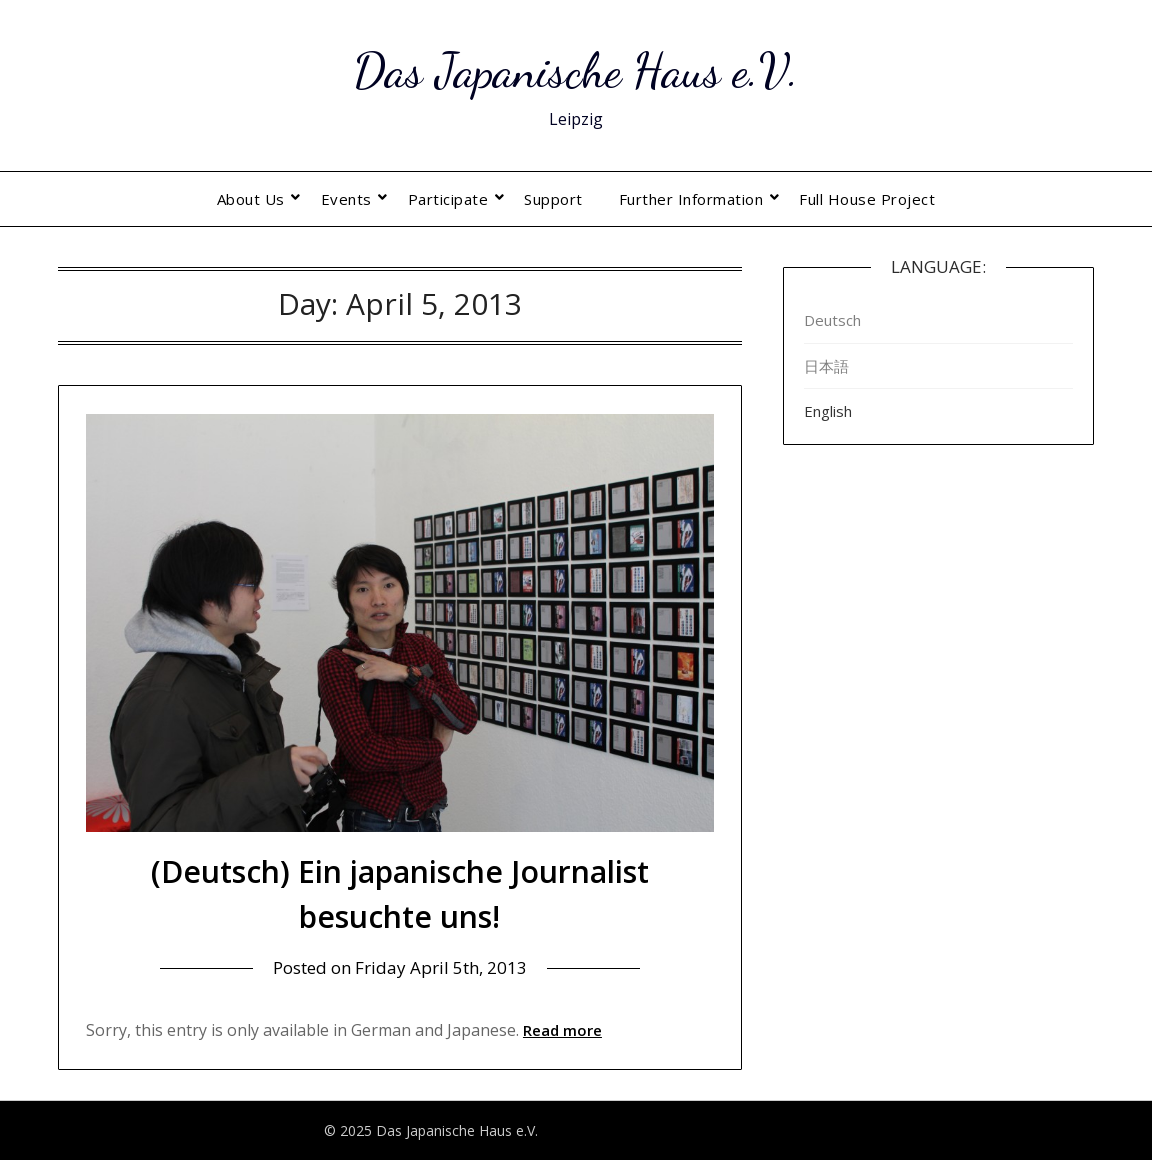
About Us (251, 199)
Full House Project (867, 199)
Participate (448, 199)
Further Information (691, 199)
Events (346, 199)
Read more (562, 1030)
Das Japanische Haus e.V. (576, 70)
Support (553, 199)
